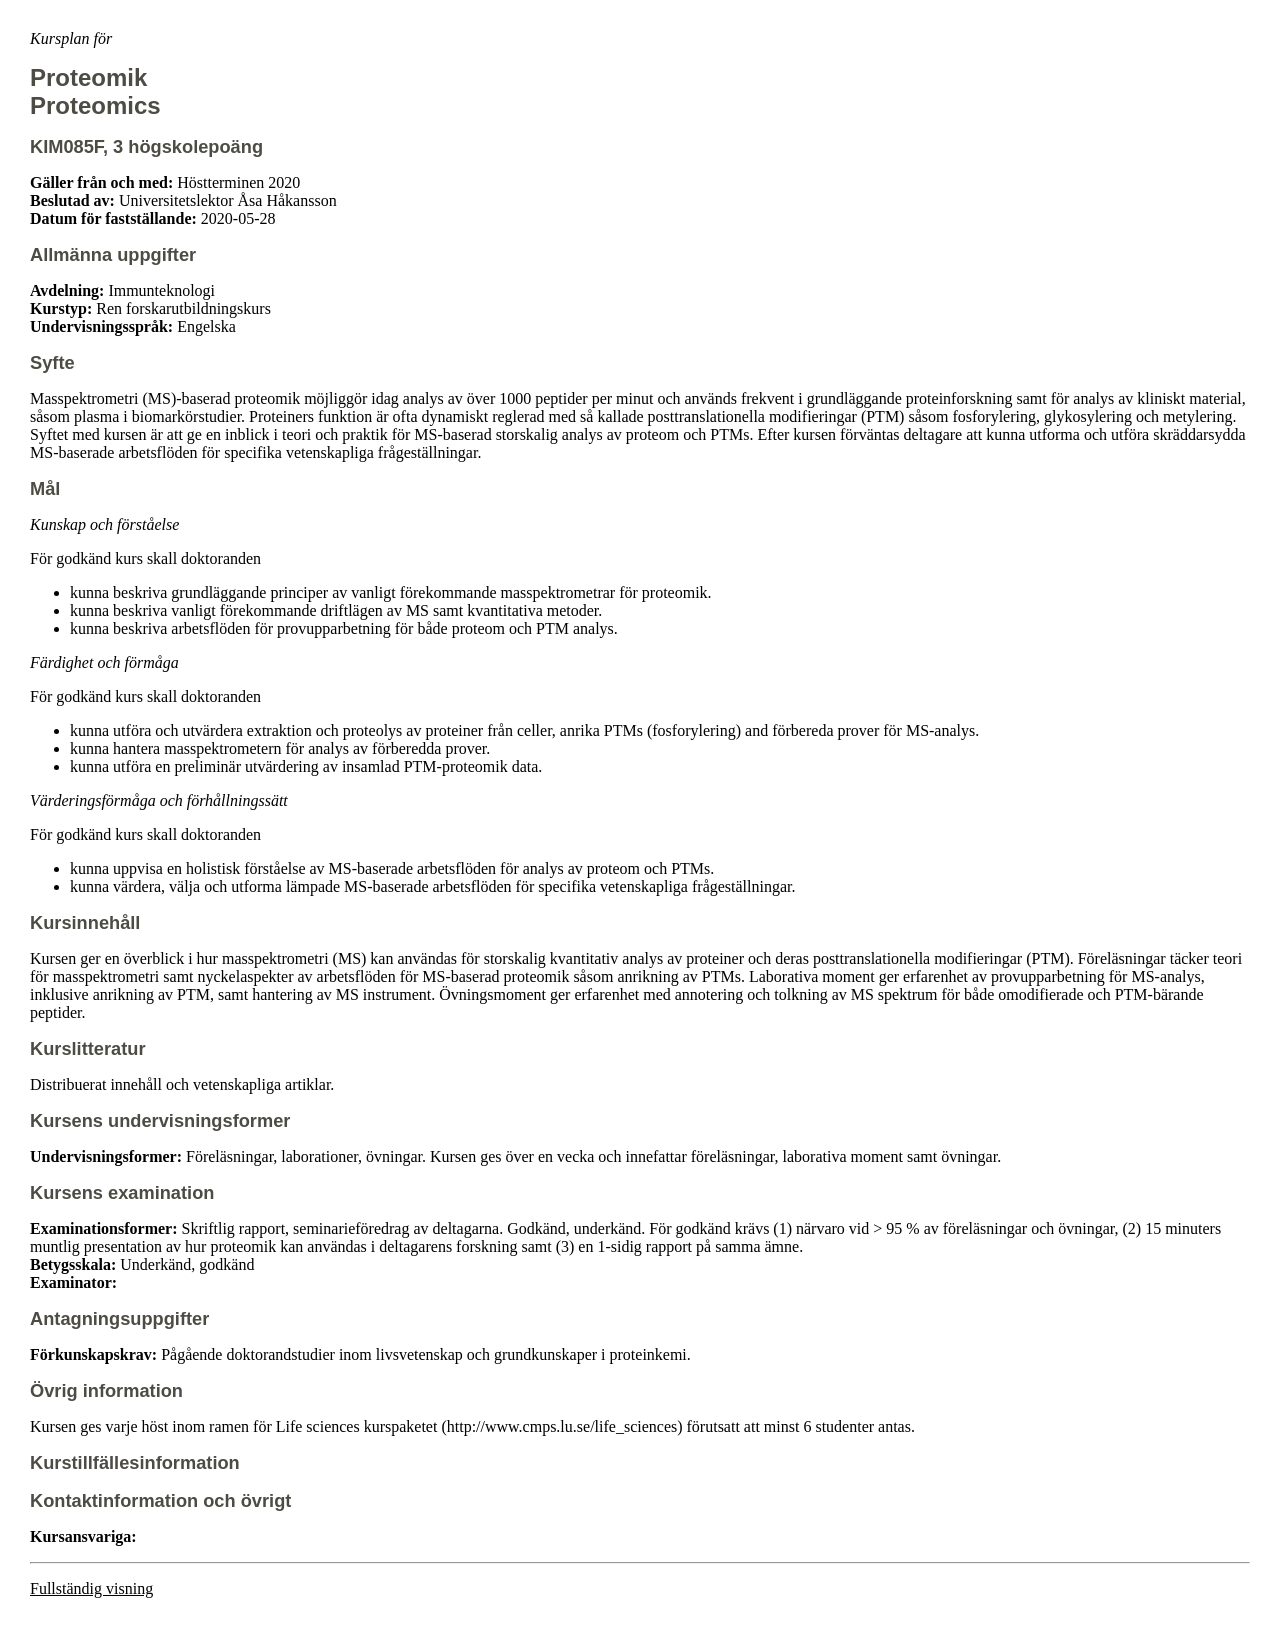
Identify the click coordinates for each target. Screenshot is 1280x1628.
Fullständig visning (91, 1588)
